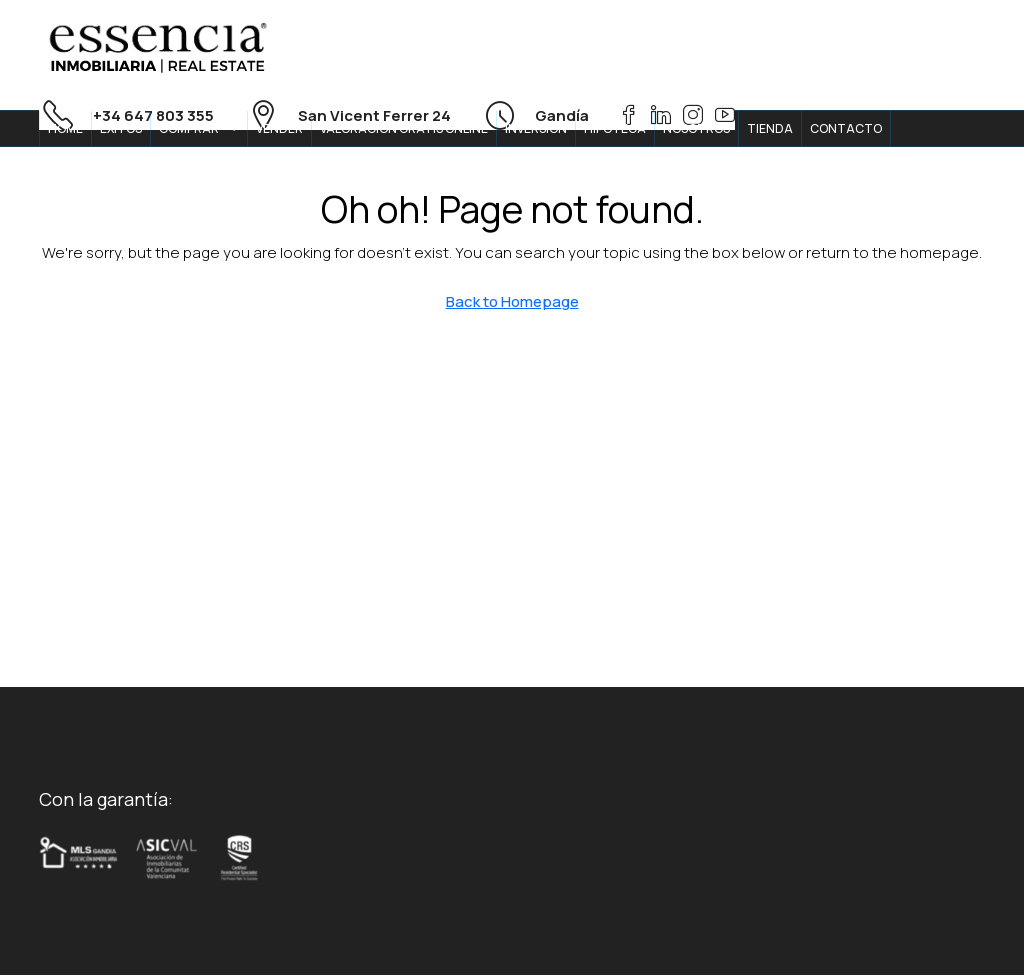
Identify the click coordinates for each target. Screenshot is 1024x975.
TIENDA (770, 128)
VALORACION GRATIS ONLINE (404, 128)
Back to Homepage (512, 301)
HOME (65, 128)
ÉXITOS (121, 128)
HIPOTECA (615, 128)
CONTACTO (846, 128)
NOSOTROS (696, 128)
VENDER (279, 128)
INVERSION (536, 128)
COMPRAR (189, 128)
